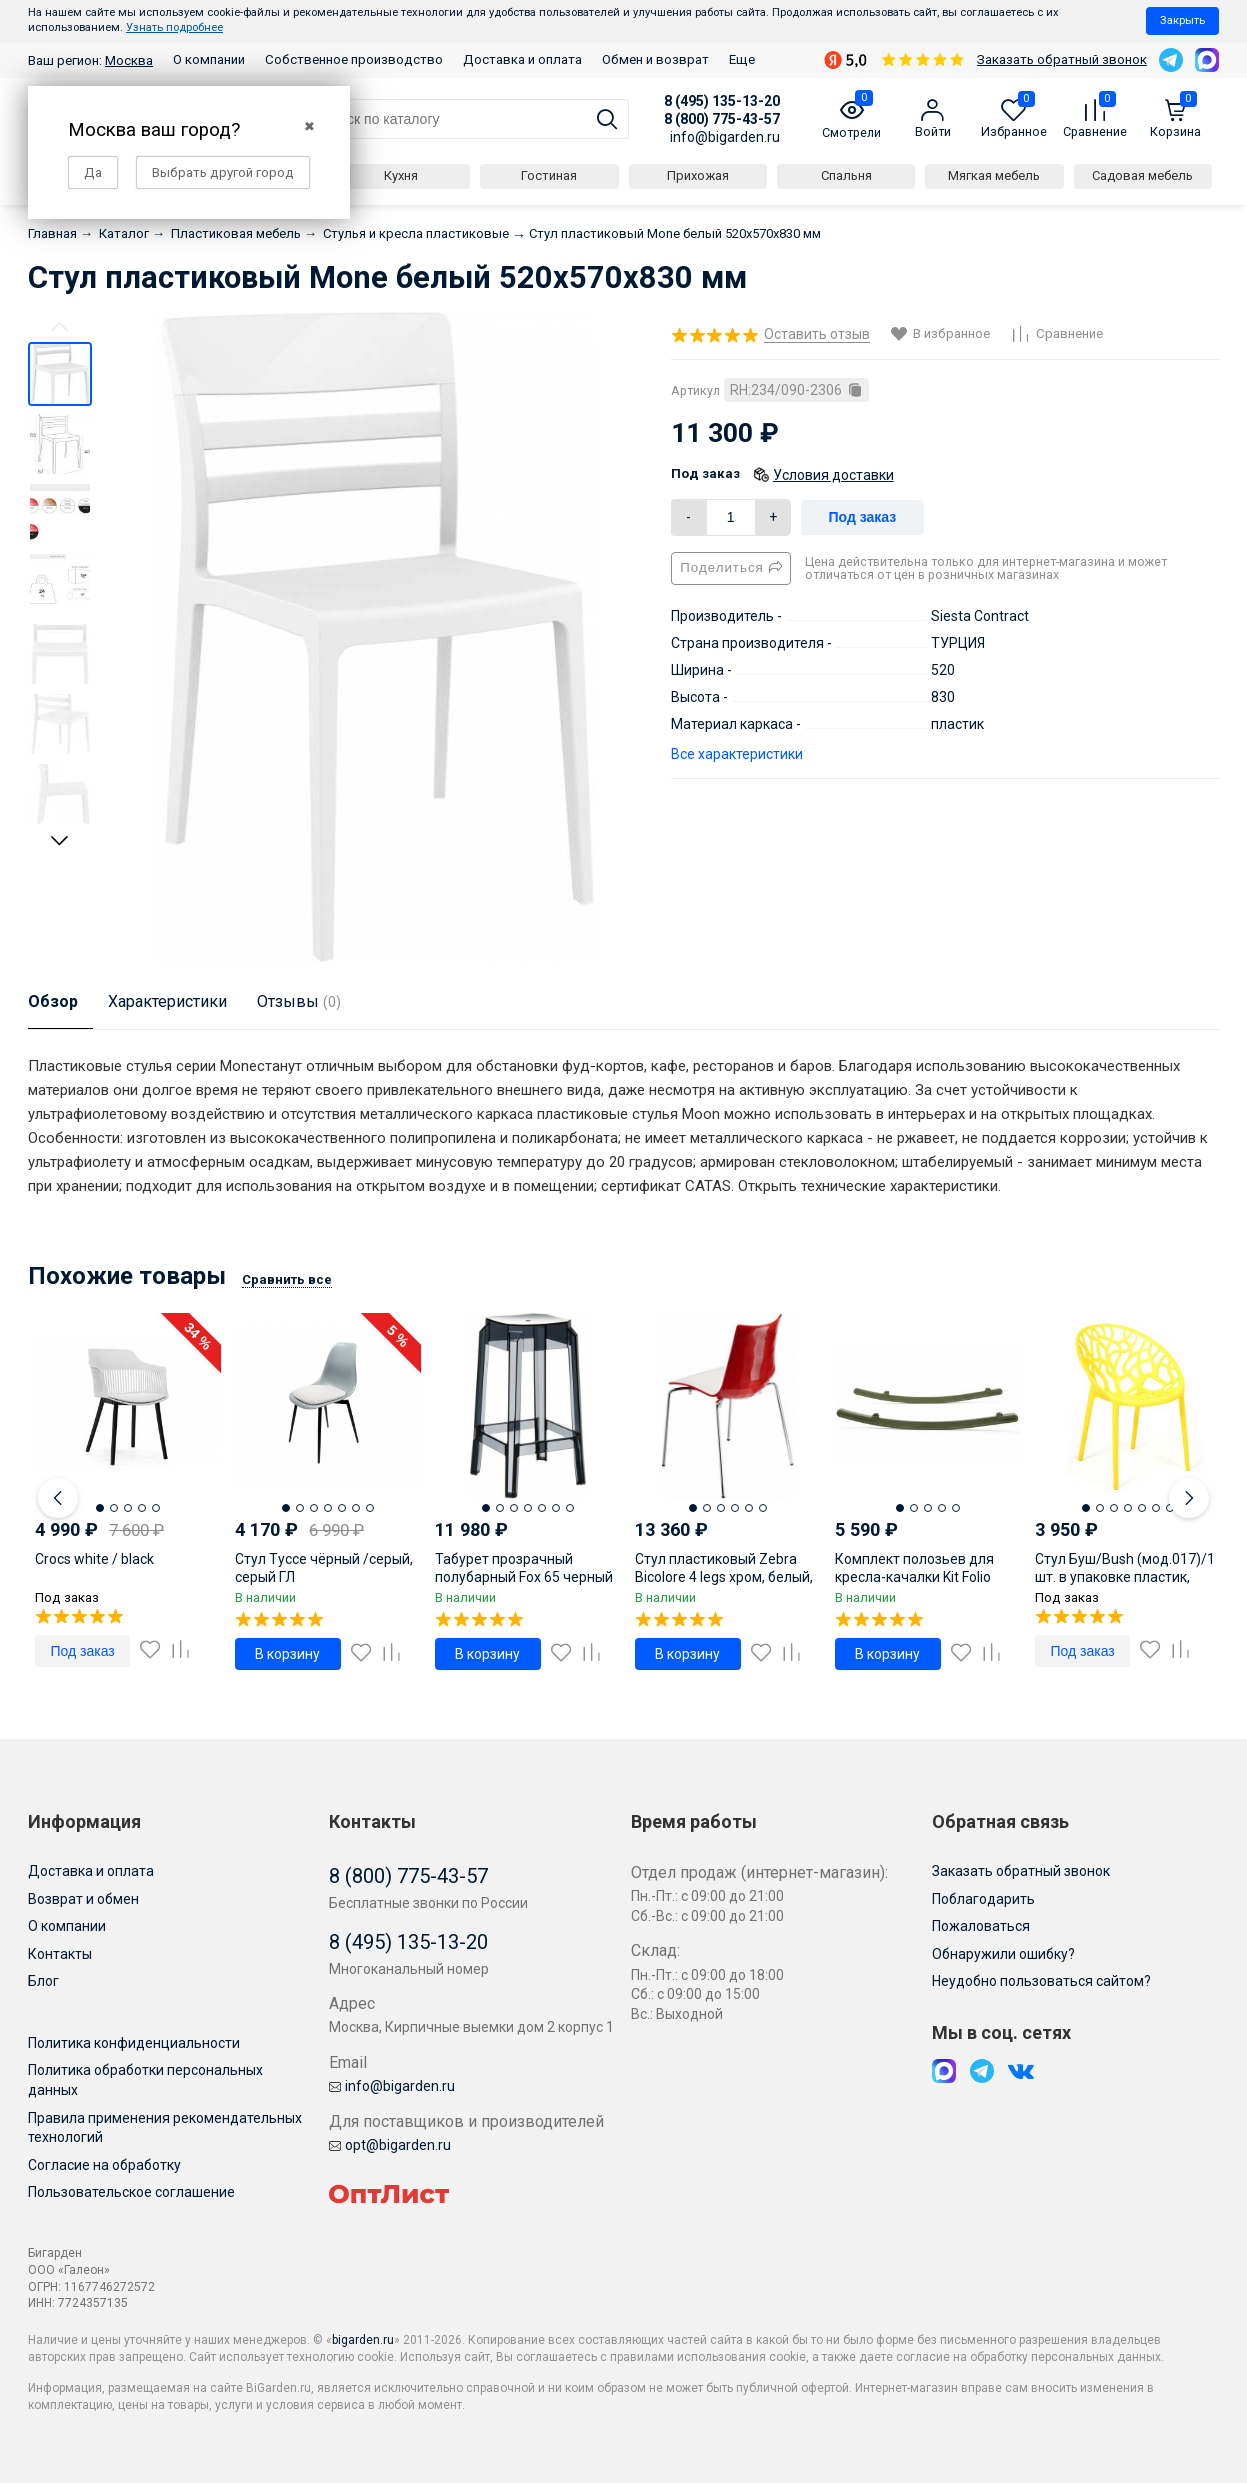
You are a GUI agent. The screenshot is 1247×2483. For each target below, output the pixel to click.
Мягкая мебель (994, 175)
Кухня (401, 175)
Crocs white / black (94, 1559)
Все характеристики (737, 754)
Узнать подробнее (174, 27)
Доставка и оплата (522, 59)
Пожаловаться (981, 1926)
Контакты (60, 1954)
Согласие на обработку (104, 2165)
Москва (129, 60)
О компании (209, 59)
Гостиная (549, 175)
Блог (43, 1981)
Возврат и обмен (83, 1899)
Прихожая (698, 175)
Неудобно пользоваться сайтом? (1041, 1981)
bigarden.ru (363, 2340)
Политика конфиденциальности (134, 2043)
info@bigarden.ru (725, 137)
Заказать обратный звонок (1062, 59)
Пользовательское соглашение (131, 2192)
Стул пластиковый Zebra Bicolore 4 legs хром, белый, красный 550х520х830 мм (724, 1577)
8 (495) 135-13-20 (722, 101)
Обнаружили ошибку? (1003, 1954)
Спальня (846, 175)
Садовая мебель (1142, 175)
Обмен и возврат (655, 59)
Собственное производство (354, 59)
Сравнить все (287, 1279)
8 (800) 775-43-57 (722, 119)
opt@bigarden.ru (390, 2145)
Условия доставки (833, 475)
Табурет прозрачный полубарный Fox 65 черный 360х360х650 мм (524, 1577)
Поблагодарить (983, 1899)
